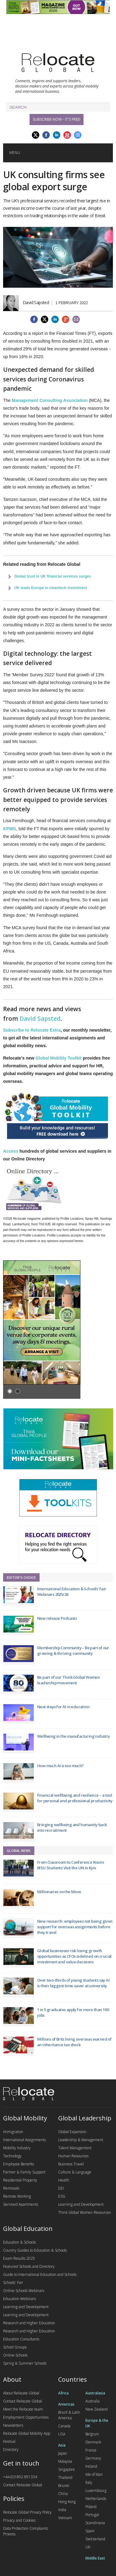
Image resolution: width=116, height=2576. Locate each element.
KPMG (9, 828)
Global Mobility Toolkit (59, 1058)
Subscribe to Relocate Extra (32, 1030)
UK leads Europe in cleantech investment (50, 588)
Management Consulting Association (50, 400)
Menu (14, 152)
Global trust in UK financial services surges (52, 576)
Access (10, 1151)
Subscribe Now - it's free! (56, 119)
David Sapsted (40, 1019)
